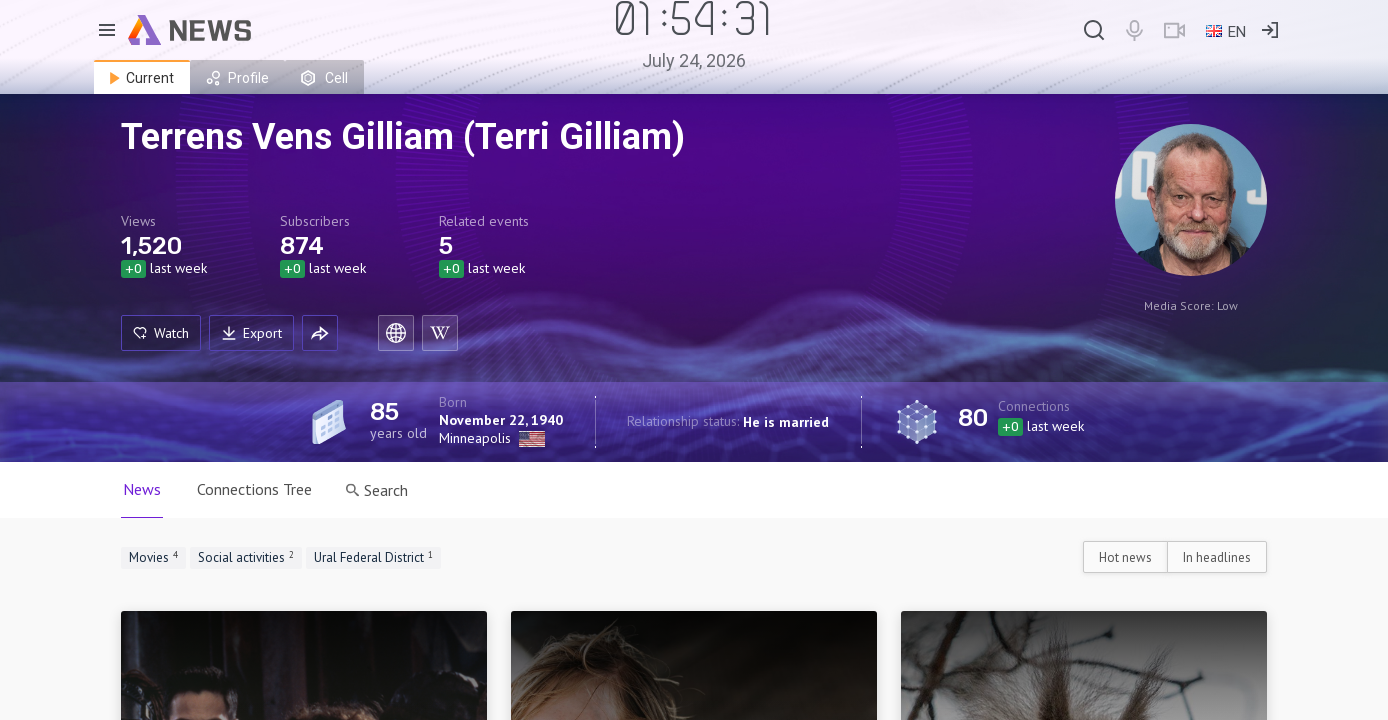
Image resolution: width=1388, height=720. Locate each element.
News (142, 489)
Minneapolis (475, 438)
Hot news (1125, 557)
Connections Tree (254, 489)
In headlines (1217, 557)
